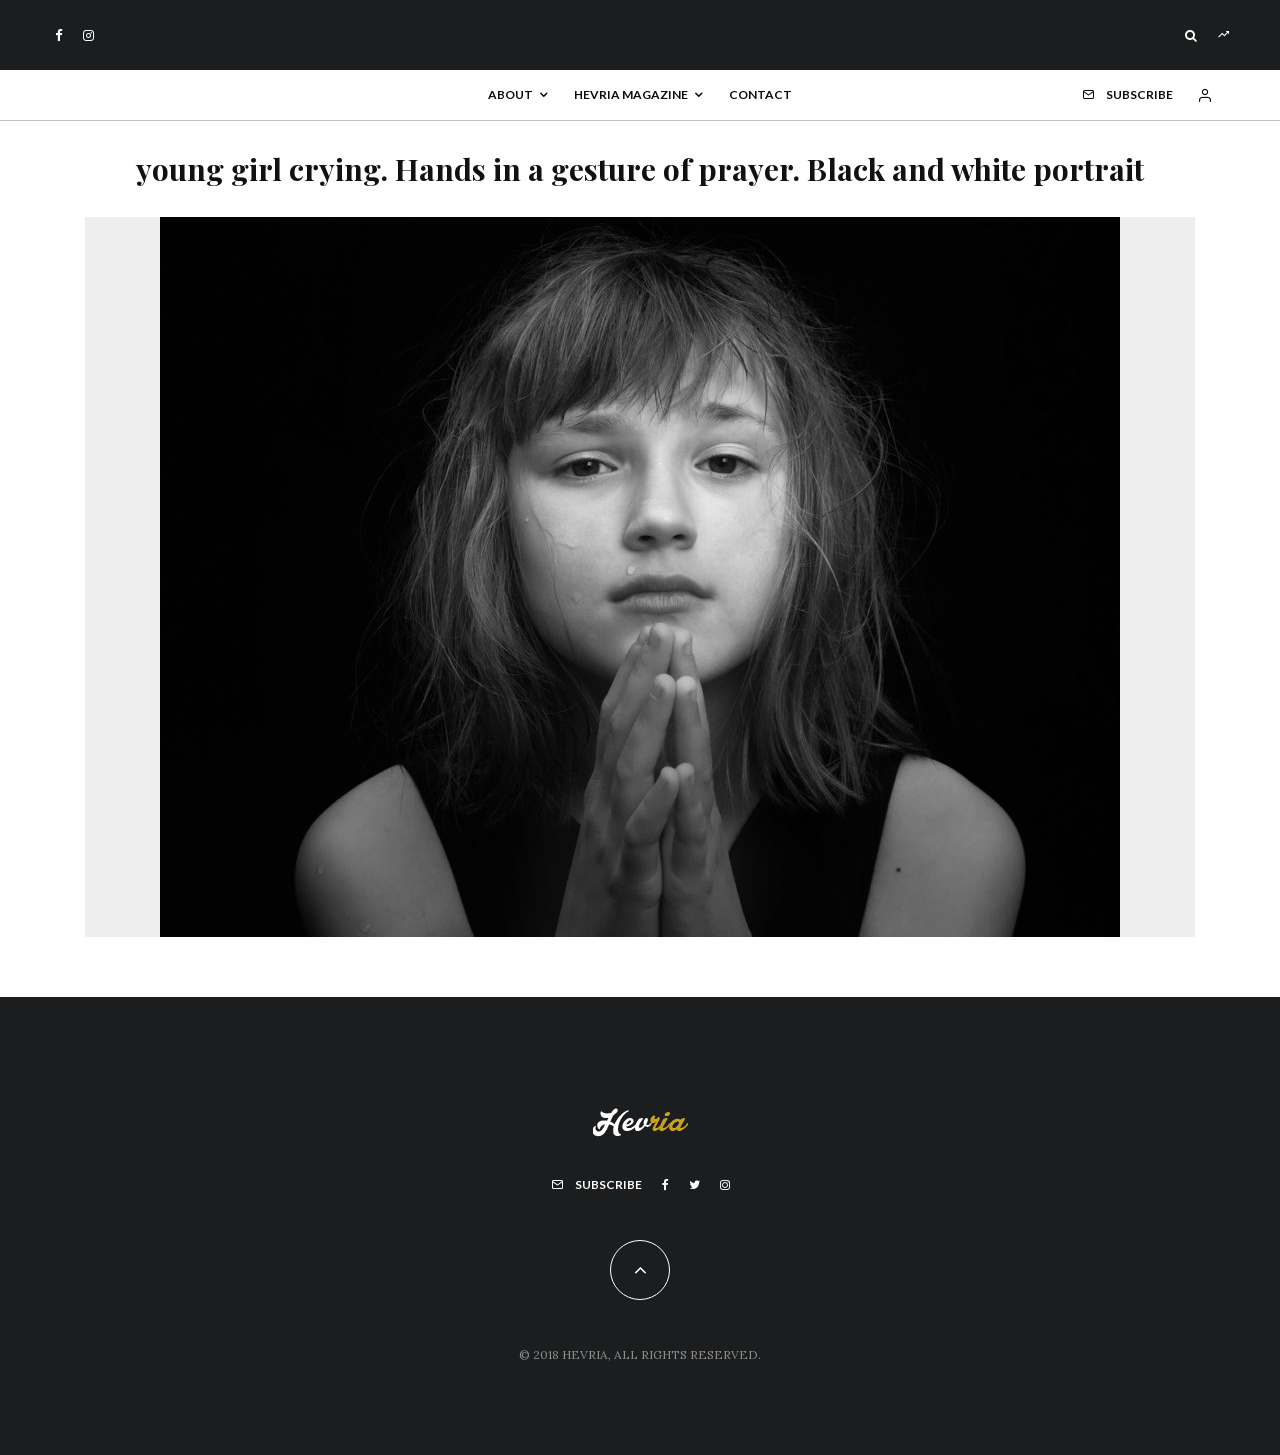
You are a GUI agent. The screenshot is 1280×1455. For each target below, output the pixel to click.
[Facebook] (59, 35)
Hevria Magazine (631, 94)
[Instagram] (88, 35)
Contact (760, 94)
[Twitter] (694, 1185)
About (510, 94)
